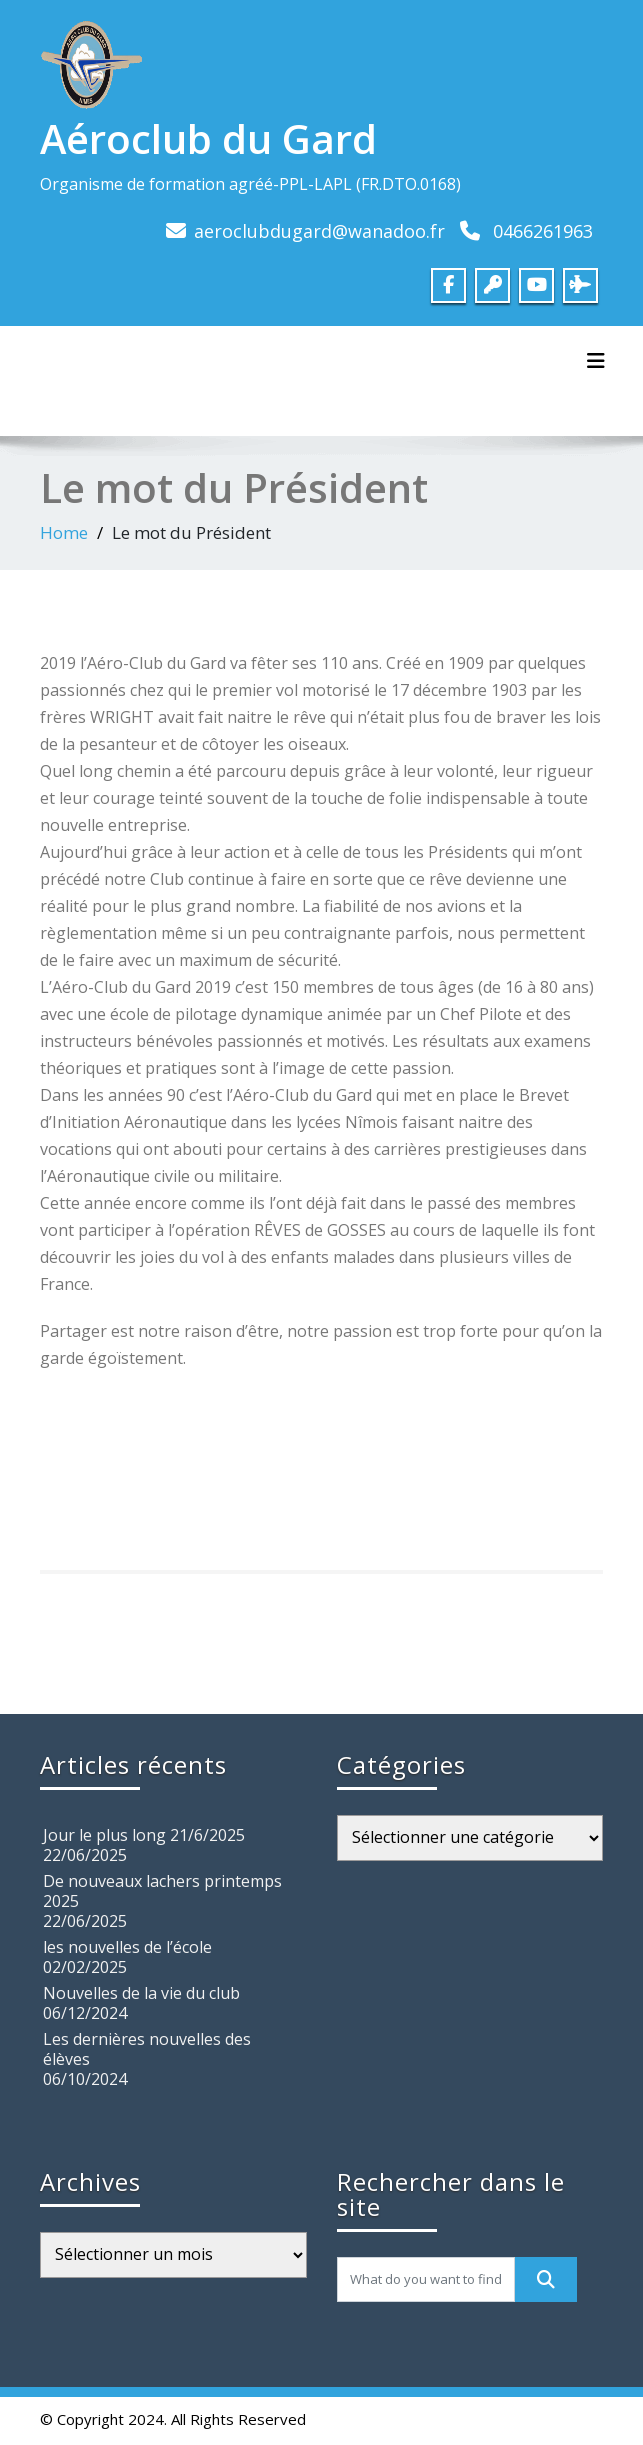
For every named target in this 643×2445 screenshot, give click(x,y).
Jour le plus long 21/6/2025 (144, 1835)
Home (64, 532)
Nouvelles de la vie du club (141, 1993)
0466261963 (543, 231)
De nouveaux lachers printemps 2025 (162, 1891)
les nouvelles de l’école (127, 1947)
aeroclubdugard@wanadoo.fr (319, 231)
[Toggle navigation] (596, 361)
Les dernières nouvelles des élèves (147, 2049)
